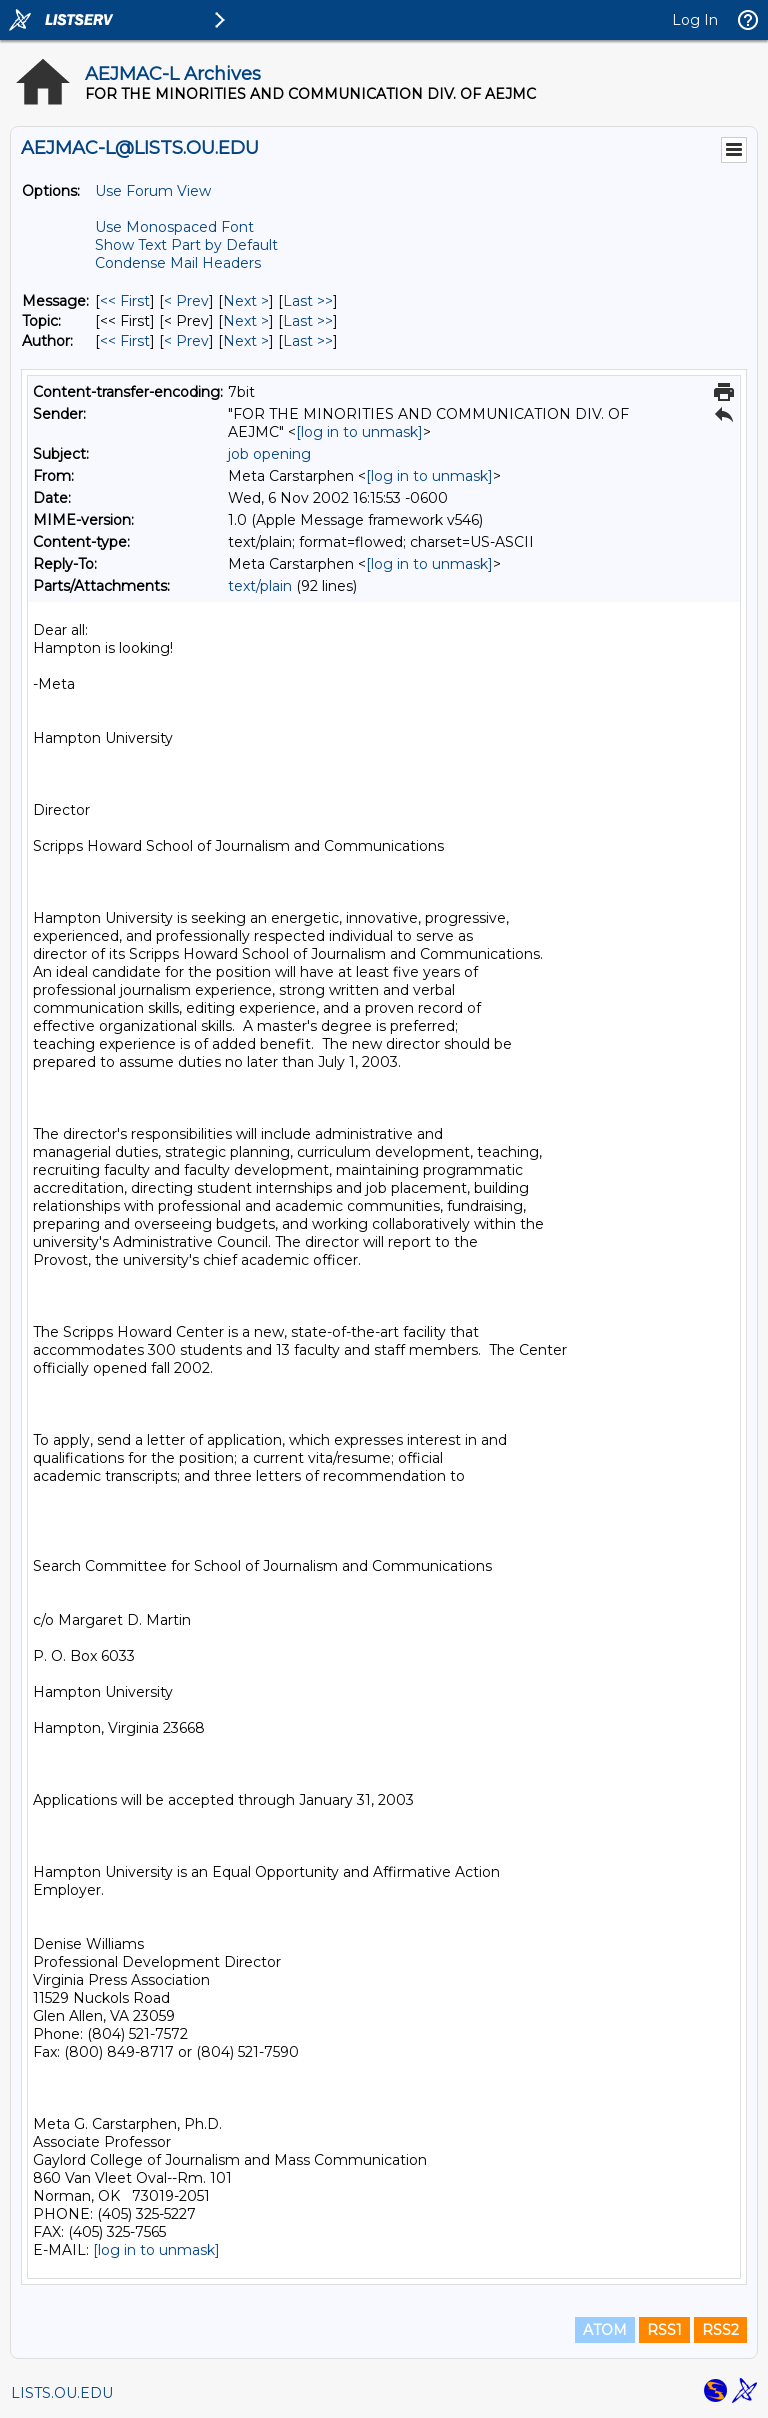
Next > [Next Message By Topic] (246, 321)
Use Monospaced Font (174, 227)
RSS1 (664, 2330)
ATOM (605, 2330)
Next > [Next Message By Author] (246, 341)
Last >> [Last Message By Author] (308, 341)
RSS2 (720, 2330)
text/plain (260, 586)
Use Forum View (153, 191)
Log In (695, 20)
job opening (269, 454)
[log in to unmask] (359, 432)
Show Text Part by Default (186, 245)
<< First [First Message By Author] (125, 341)
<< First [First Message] (125, 301)
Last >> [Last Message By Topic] (308, 321)
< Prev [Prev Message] (186, 301)
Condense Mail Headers (178, 263)
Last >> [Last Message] (308, 301)
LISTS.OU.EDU (62, 2393)
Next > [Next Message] (246, 301)
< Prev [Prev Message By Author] (186, 341)
